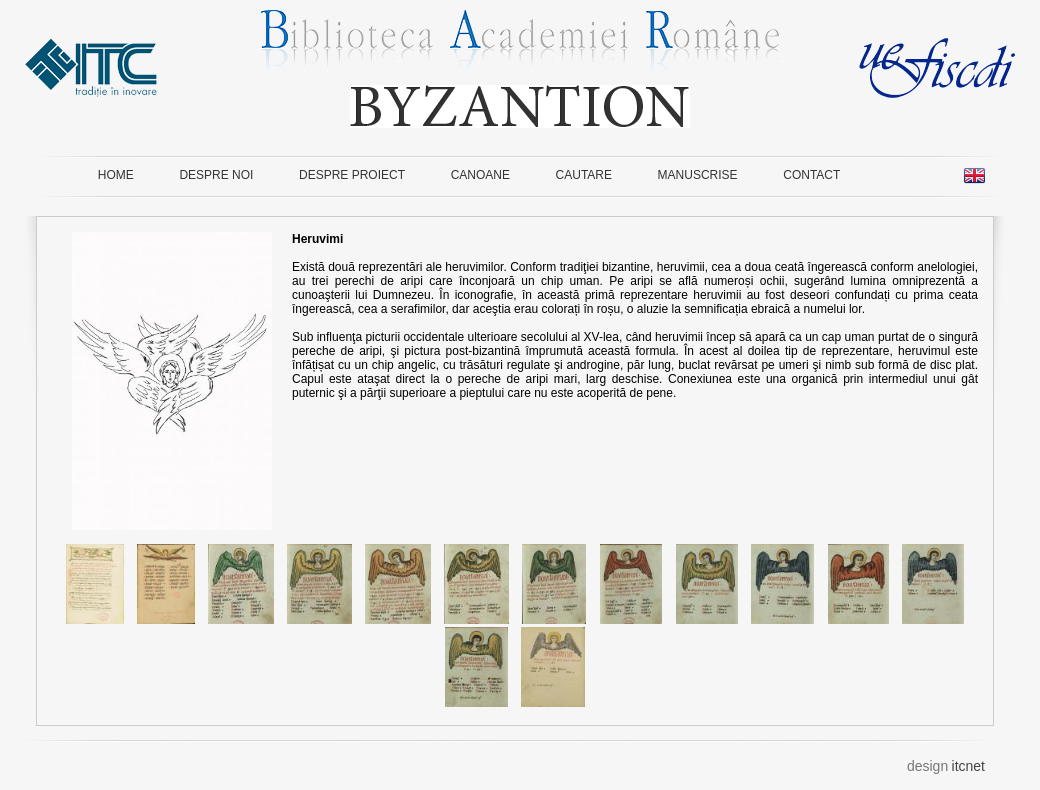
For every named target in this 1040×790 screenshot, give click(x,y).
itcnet (968, 766)
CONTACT (811, 175)
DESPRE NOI (216, 175)
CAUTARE (584, 175)
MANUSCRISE (698, 175)
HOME (116, 175)
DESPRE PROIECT (352, 175)
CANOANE (480, 175)
